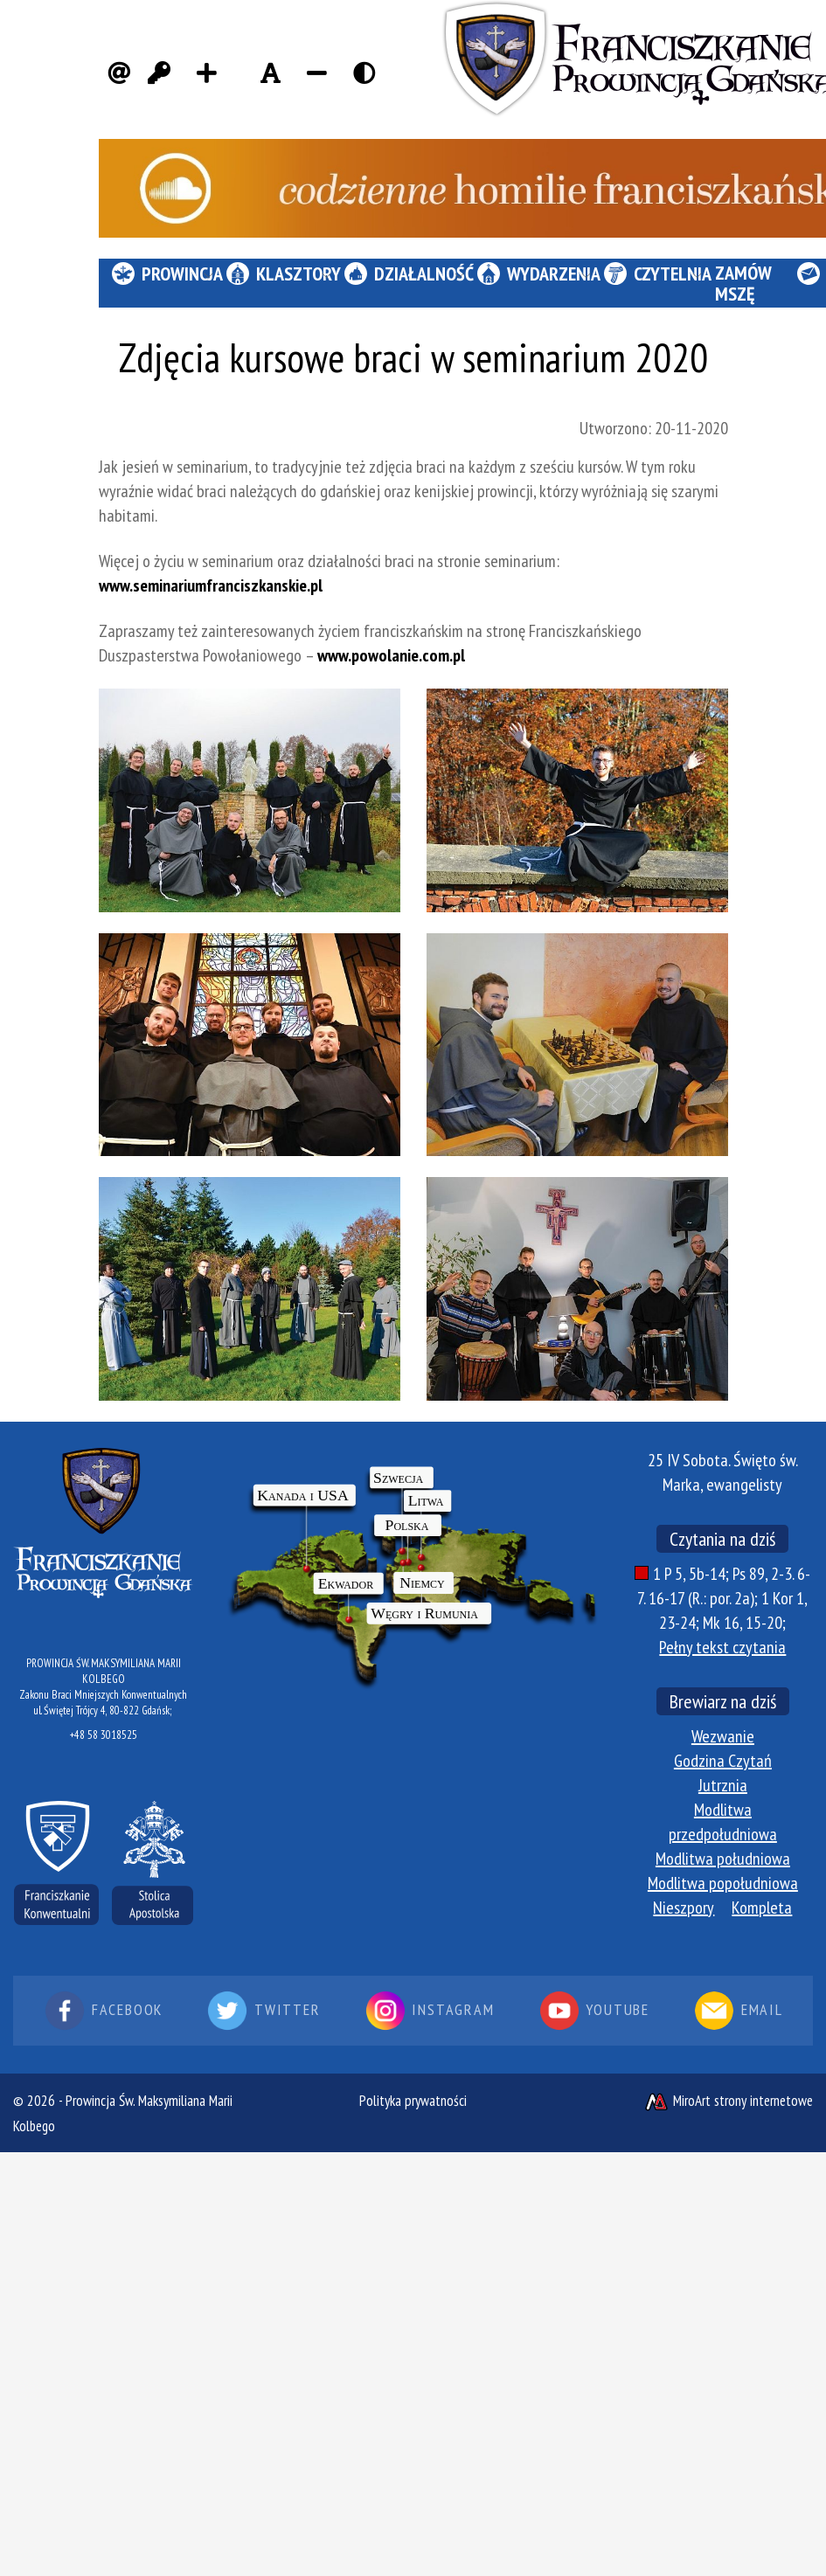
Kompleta (762, 1907)
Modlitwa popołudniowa (723, 1883)
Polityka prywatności (413, 2100)
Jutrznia (722, 1785)
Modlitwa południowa (723, 1858)
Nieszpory (683, 1907)
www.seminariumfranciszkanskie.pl (211, 585)
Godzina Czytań (723, 1760)
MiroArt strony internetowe (728, 2100)
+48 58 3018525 (103, 1735)
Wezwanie (722, 1736)
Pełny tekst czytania (722, 1647)
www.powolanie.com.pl (391, 655)
